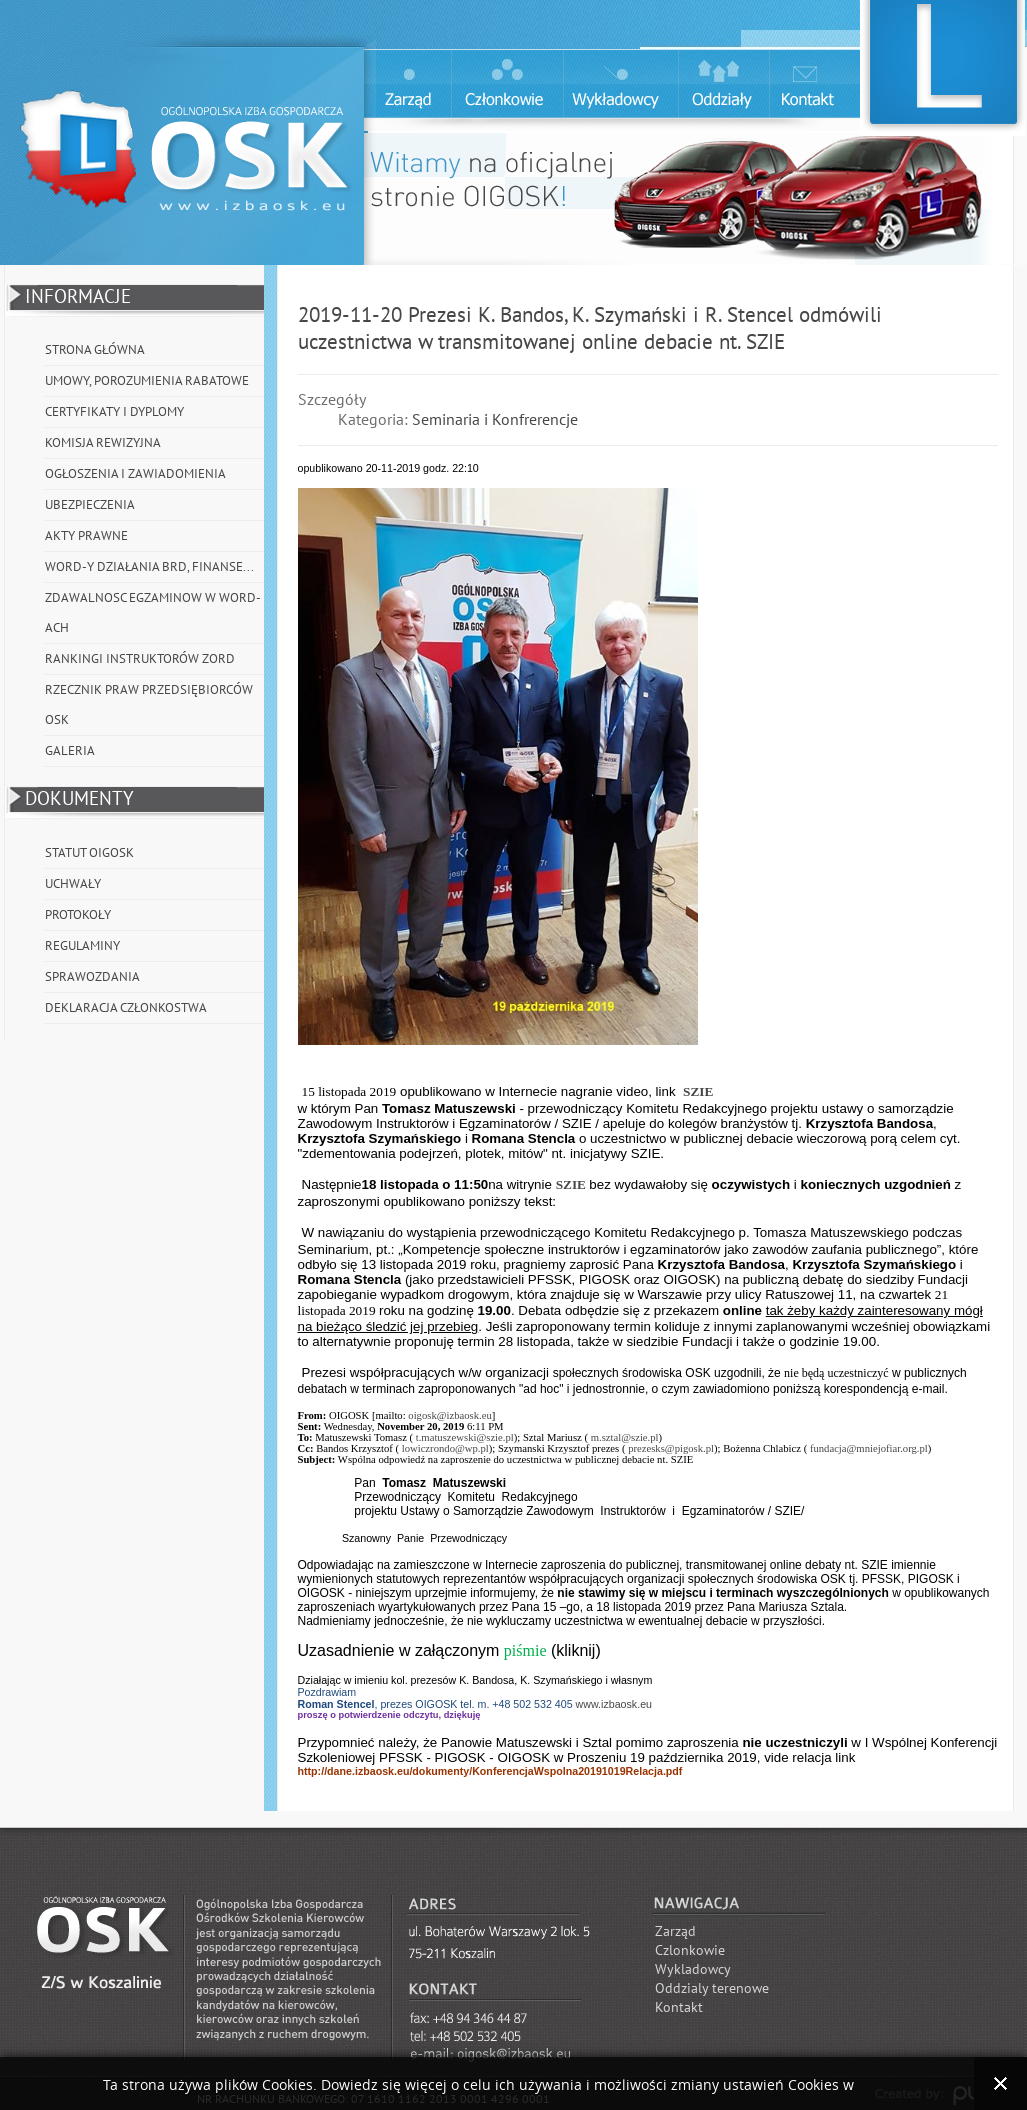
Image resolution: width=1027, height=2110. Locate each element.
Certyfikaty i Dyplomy (114, 412)
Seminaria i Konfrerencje (495, 420)
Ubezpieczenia (90, 505)
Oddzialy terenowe (712, 1988)
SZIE (698, 1091)
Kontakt (679, 2007)
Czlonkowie (690, 1950)
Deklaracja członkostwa (126, 1008)
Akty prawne (86, 536)
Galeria (70, 751)
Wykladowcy (693, 1969)
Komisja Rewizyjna (103, 443)
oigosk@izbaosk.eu (450, 1415)
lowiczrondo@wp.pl (445, 1448)
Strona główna (95, 350)
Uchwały (73, 884)
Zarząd (675, 1931)
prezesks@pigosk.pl (671, 1448)
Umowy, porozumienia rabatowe (147, 381)
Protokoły (78, 915)
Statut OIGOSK (89, 853)
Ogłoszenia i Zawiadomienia (135, 474)
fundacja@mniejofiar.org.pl (869, 1448)
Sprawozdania (92, 977)
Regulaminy (82, 946)
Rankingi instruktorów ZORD (140, 659)
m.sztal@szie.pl (625, 1437)
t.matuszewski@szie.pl (465, 1437)
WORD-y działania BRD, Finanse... (149, 567)
